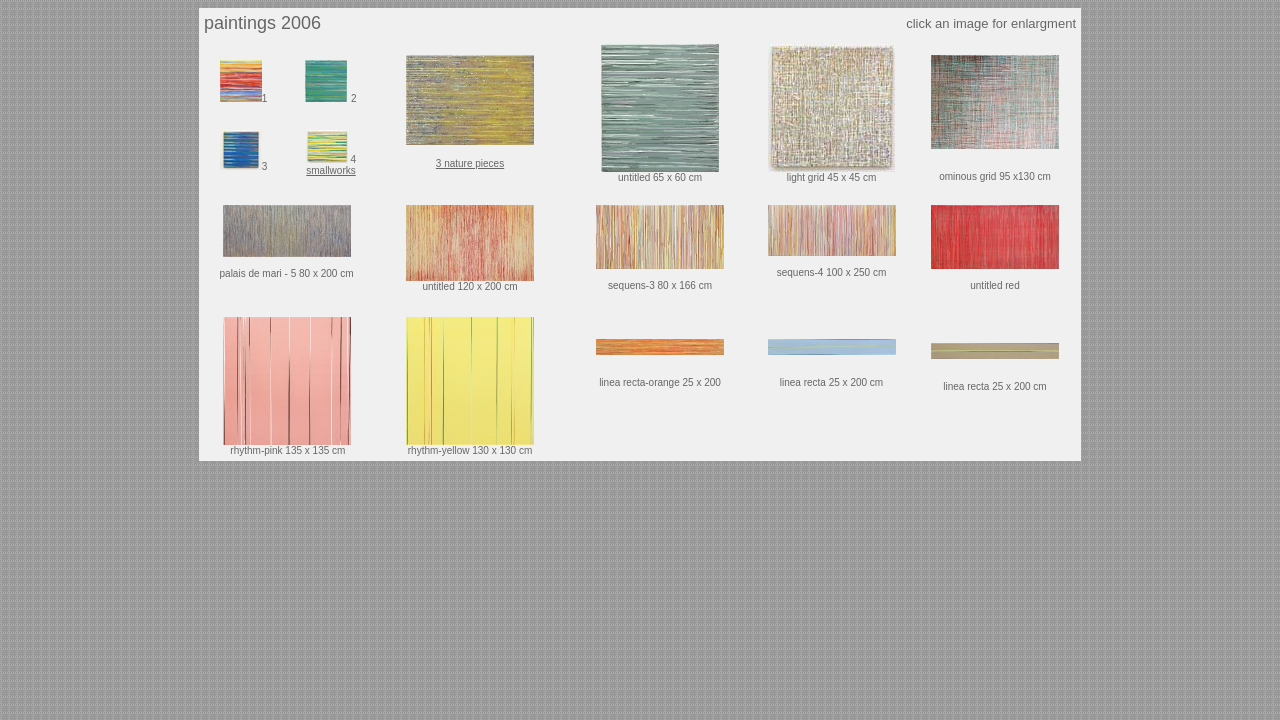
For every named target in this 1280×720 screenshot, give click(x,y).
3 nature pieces (470, 163)
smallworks (330, 170)
